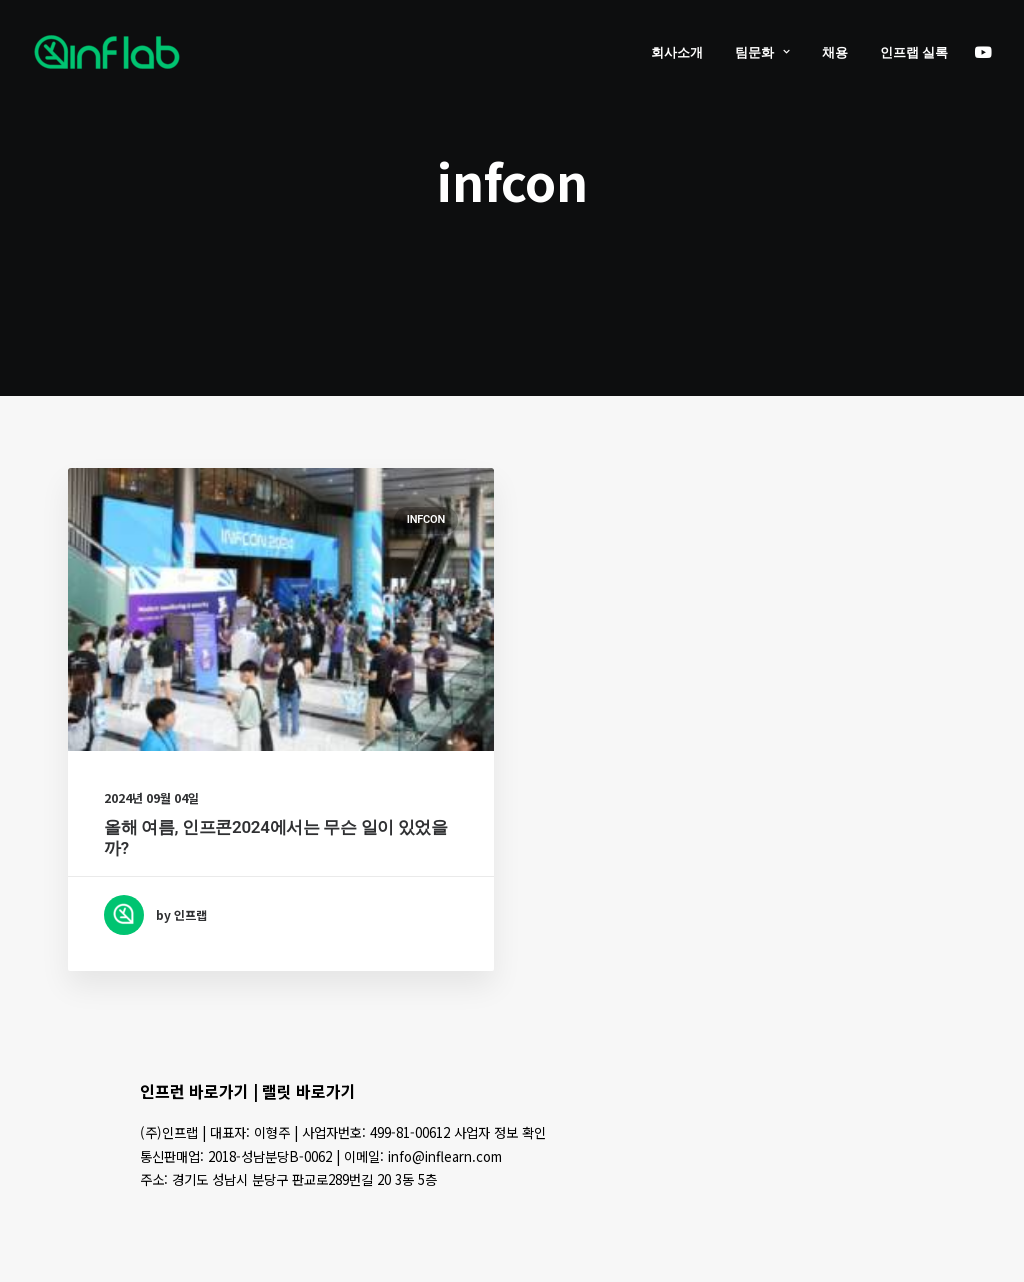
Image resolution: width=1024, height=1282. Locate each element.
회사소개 (677, 52)
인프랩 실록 (914, 52)
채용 (835, 52)
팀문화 (762, 52)
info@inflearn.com (445, 1156)
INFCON (426, 519)
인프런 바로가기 (194, 1091)
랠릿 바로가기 (309, 1091)
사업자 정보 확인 (500, 1132)
